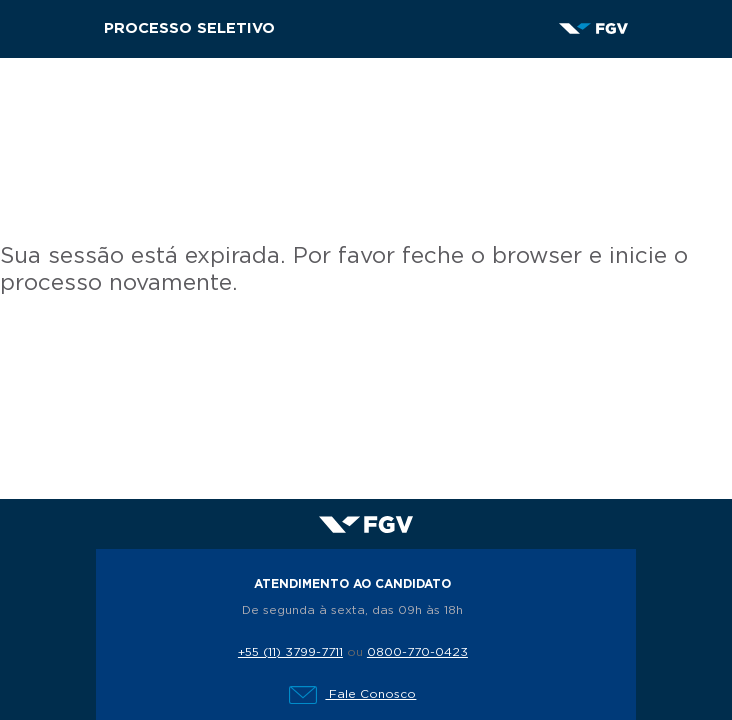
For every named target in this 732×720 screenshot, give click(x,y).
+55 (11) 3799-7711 (290, 652)
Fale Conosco (352, 694)
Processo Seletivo (189, 28)
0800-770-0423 (417, 652)
